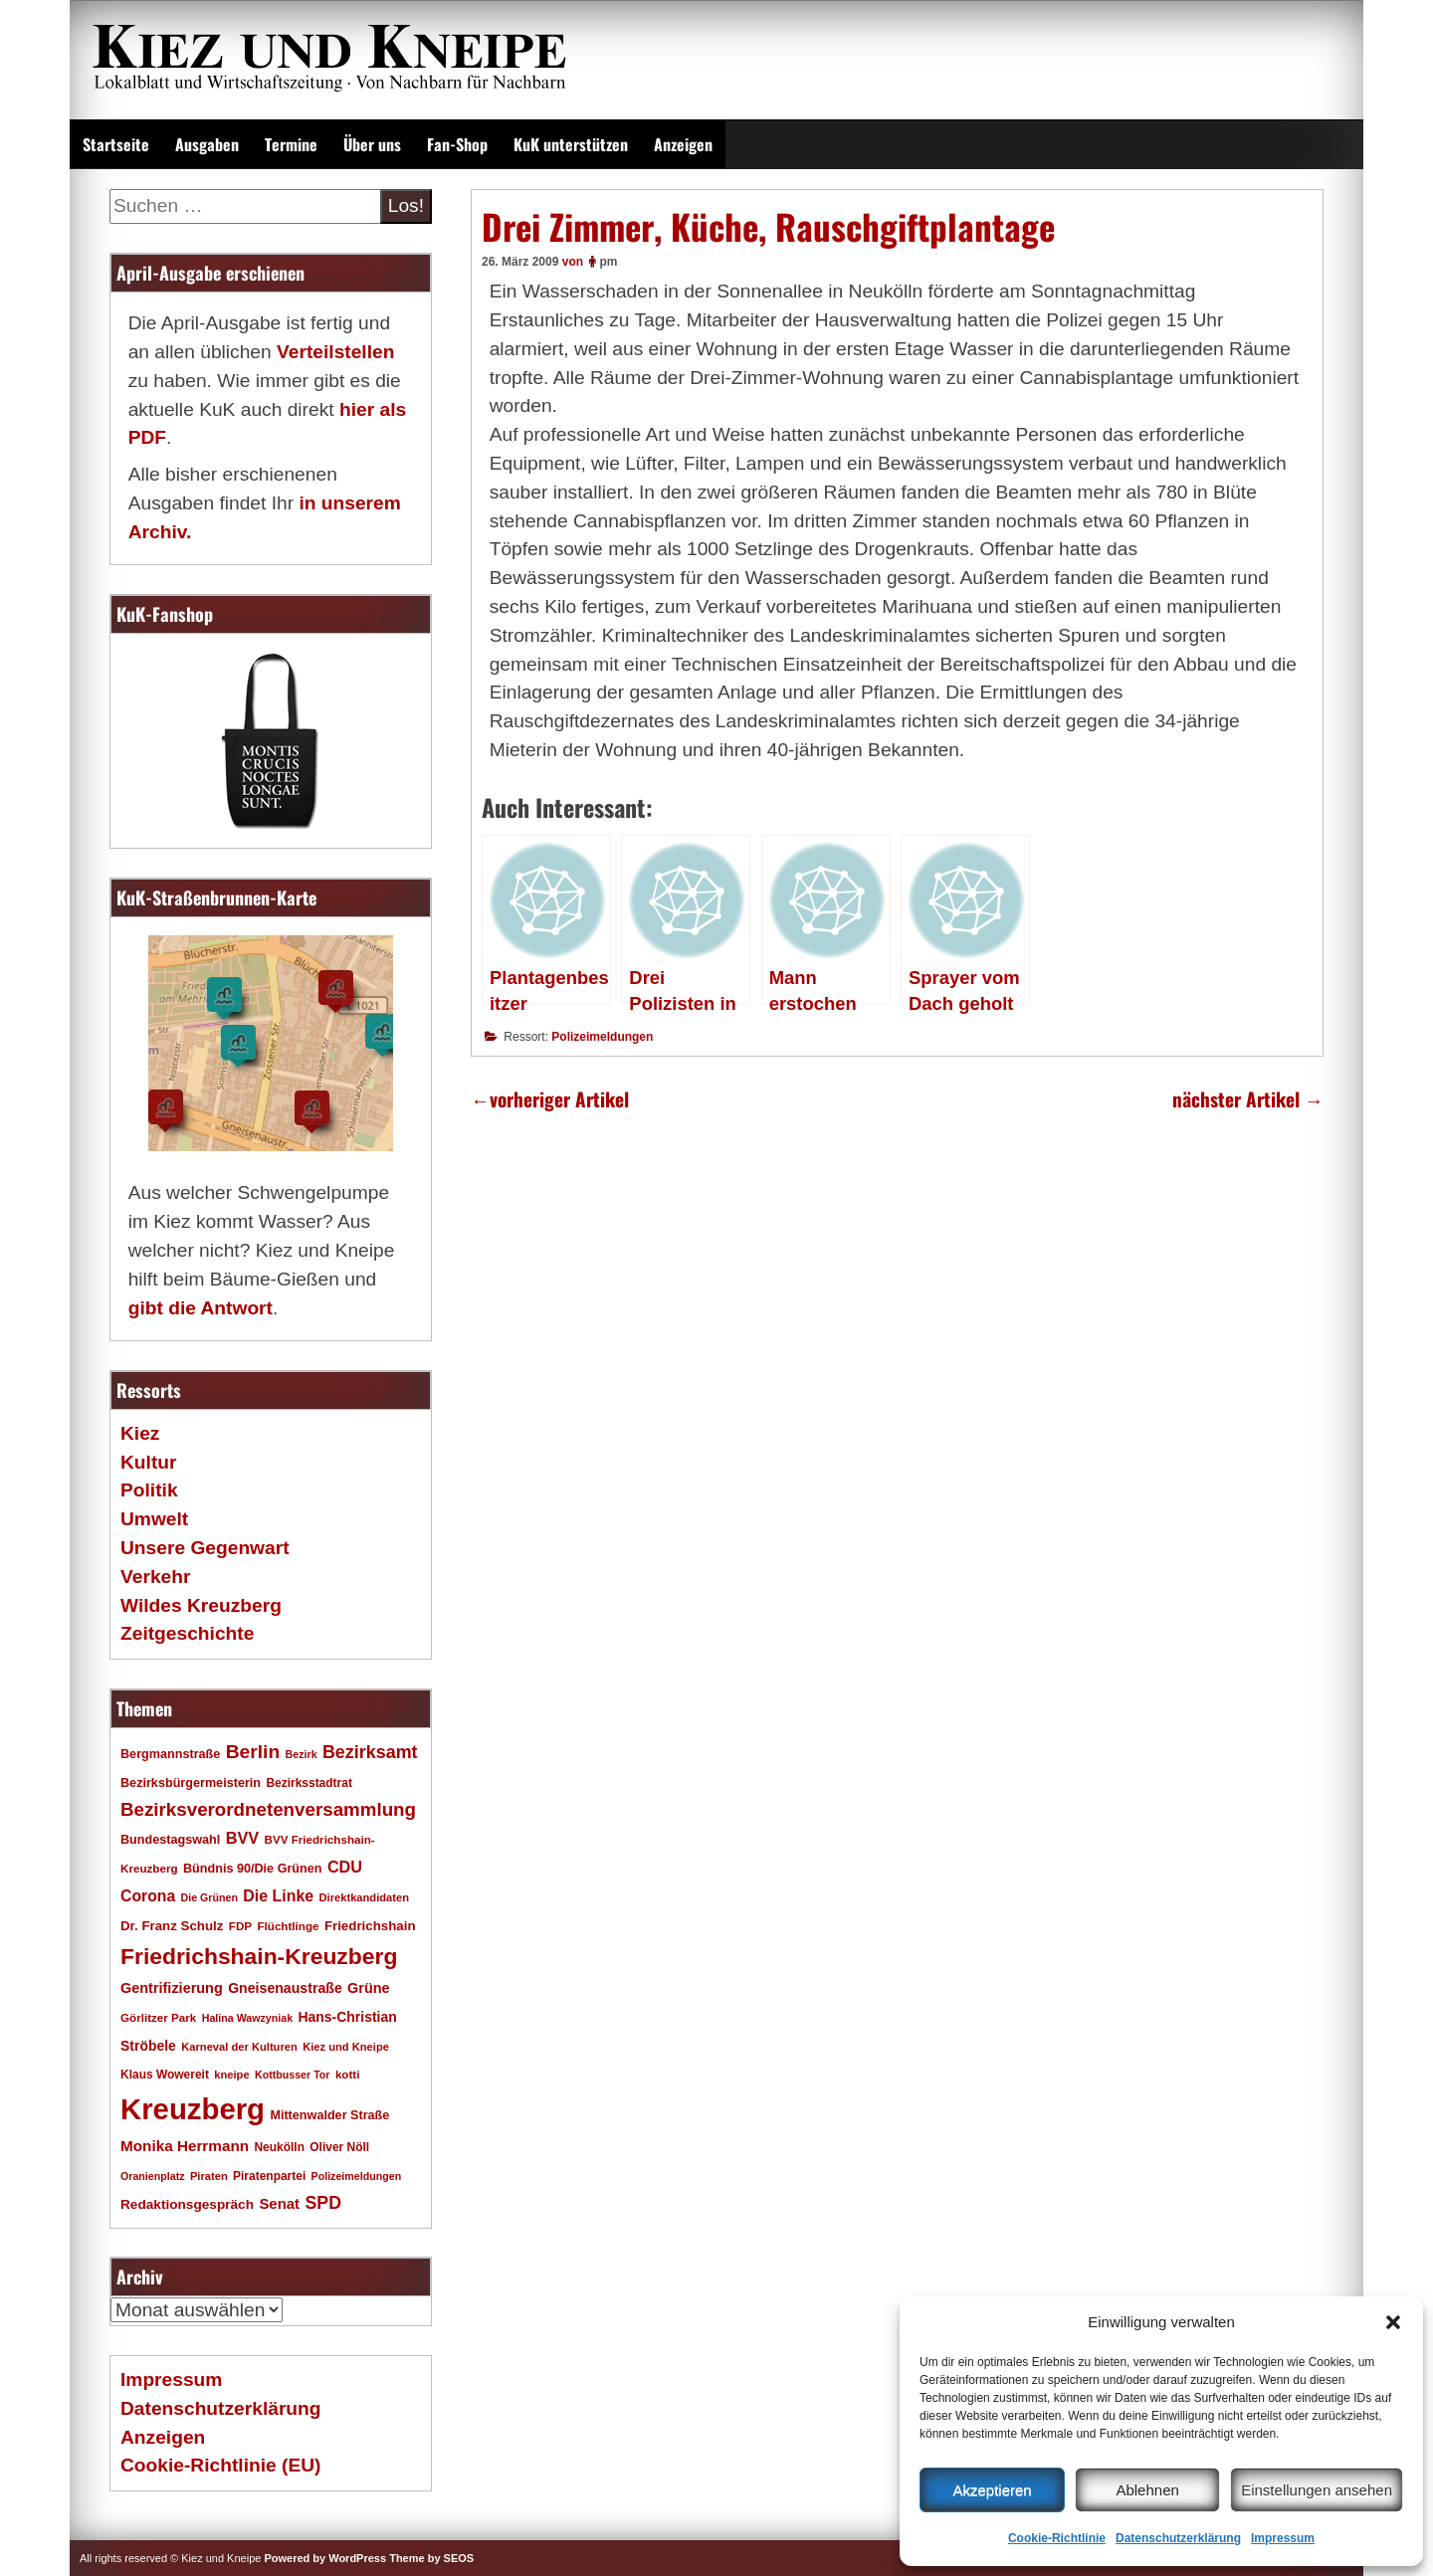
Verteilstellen (335, 351)
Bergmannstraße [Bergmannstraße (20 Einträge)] (170, 1754)
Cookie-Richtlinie (1057, 2538)
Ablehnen (1147, 2489)
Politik (149, 1490)
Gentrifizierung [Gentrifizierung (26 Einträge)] (171, 1988)
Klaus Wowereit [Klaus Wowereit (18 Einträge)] (164, 2074)
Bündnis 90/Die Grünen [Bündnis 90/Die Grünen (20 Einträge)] (252, 1869)
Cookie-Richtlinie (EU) (220, 2465)
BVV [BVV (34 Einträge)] (242, 1838)
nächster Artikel (1248, 1099)
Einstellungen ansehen (1316, 2489)
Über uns (372, 144)
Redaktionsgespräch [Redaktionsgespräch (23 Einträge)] (187, 2204)
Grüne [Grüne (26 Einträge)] (368, 1988)
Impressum (1283, 2538)
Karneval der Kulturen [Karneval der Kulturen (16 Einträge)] (239, 2047)
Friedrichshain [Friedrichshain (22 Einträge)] (370, 1925)
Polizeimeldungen (602, 1037)
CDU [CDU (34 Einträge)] (344, 1867)
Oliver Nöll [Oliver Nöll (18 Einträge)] (339, 2147)
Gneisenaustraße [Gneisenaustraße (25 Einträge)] (285, 1988)
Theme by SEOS (431, 2558)
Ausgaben (207, 144)
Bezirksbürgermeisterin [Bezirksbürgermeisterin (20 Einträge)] (190, 1783)
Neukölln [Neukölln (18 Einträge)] (279, 2147)
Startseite (116, 144)
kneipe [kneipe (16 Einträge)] (231, 2075)
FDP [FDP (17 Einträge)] (240, 1925)
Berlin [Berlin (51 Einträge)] (253, 1751)
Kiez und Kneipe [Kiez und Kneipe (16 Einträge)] (346, 2047)
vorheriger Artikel (550, 1099)
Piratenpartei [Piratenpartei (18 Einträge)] (269, 2176)
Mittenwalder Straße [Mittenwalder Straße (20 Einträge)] (329, 2115)
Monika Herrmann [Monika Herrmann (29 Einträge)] (184, 2145)
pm (608, 262)
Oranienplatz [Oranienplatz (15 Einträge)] (152, 2176)
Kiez (139, 1433)
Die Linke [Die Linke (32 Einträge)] (278, 1895)
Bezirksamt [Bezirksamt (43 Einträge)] (370, 1752)
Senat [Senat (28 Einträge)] (279, 2203)
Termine (291, 144)
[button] (1393, 2322)
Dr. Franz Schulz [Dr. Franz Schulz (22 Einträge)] (171, 1925)
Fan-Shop (457, 144)
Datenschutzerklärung (1178, 2538)
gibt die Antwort (200, 1307)
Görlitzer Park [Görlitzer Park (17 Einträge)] (158, 2017)
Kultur (148, 1462)
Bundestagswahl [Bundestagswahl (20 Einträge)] (170, 1840)
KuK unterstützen (570, 144)
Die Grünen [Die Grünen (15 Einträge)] (209, 1897)
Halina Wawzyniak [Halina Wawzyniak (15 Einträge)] (247, 2018)
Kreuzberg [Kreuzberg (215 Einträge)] (192, 2108)
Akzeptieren (991, 2489)
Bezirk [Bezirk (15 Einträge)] (301, 1754)
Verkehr (155, 1576)
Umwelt (154, 1518)
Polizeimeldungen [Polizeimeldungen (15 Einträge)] (356, 2176)
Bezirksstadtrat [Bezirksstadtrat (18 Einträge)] (308, 1783)
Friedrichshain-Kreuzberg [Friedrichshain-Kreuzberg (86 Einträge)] (258, 1956)
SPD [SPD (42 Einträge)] (323, 2203)
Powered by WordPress (325, 2558)
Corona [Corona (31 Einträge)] (147, 1895)
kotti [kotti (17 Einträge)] (347, 2074)
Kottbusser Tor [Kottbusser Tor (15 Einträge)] (292, 2075)
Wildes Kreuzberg (201, 1605)
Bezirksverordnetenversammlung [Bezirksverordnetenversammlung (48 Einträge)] (268, 1809)
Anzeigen (683, 144)
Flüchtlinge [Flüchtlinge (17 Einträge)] (287, 1925)
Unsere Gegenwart (205, 1547)
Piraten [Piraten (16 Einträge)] (209, 2176)
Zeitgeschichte (187, 1633)
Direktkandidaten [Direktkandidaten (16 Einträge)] (364, 1897)
